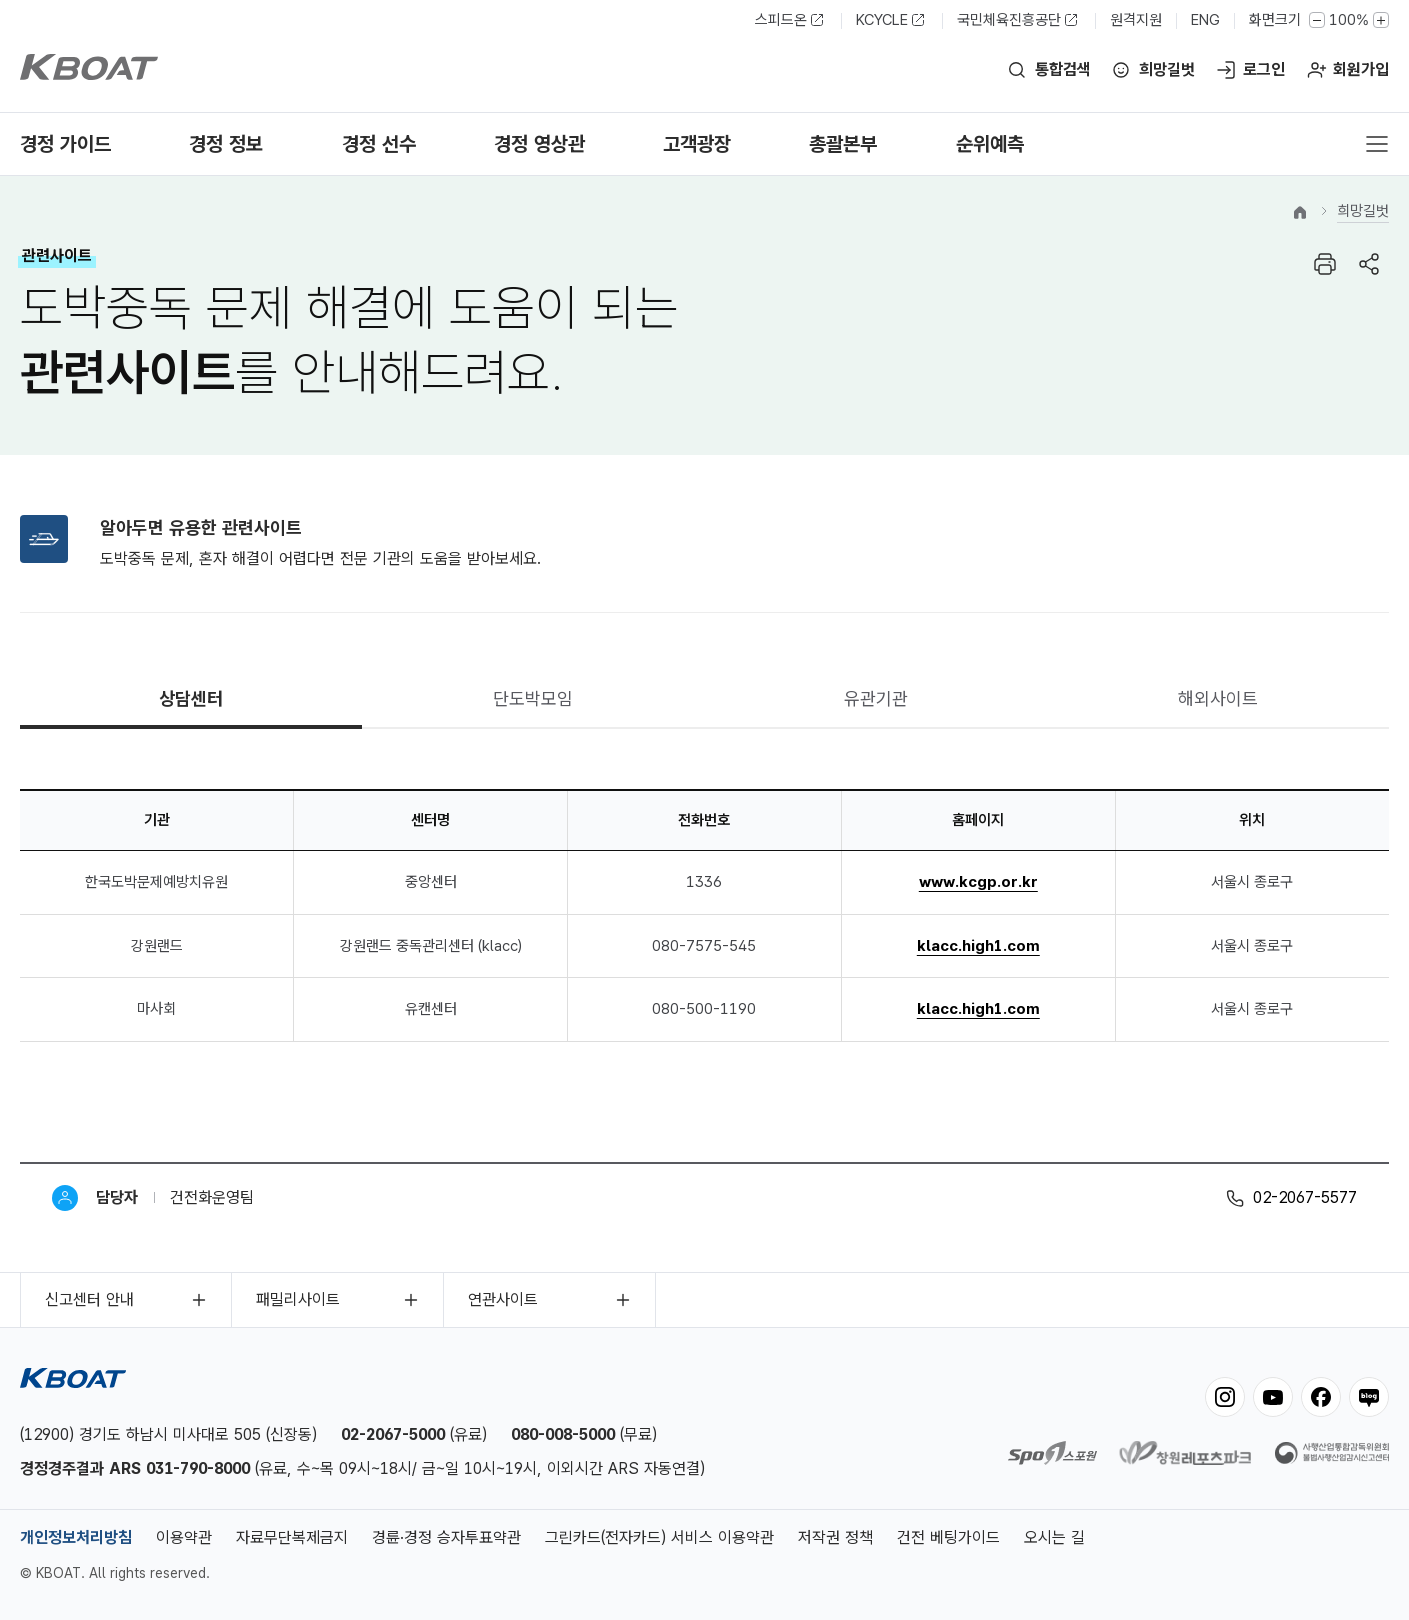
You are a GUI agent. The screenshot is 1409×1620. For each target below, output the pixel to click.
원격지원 (1136, 20)
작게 (1317, 20)
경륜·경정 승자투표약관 (446, 1537)
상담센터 (191, 698)
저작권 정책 (835, 1537)
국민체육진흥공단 (1009, 20)
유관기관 (876, 698)
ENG (1205, 20)
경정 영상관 (539, 144)
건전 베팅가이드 (948, 1537)
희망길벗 (1167, 69)
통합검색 (1063, 69)
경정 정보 (226, 144)
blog (1369, 1397)
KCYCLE (882, 20)
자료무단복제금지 (292, 1537)
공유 (1369, 264)
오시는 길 (1054, 1537)
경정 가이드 (65, 144)
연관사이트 (503, 1299)
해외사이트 (1218, 698)
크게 (1381, 20)
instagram (1225, 1397)
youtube (1273, 1397)
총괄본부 (843, 144)
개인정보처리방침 (76, 1537)
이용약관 (184, 1537)
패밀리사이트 (298, 1299)
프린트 (1325, 264)
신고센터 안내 (89, 1299)
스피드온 (781, 20)
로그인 (1264, 69)
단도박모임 (533, 698)
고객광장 (697, 144)
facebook (1321, 1397)
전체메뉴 (1377, 144)
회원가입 (1361, 69)
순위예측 (990, 144)
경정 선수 (379, 144)
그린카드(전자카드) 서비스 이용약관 (659, 1537)
